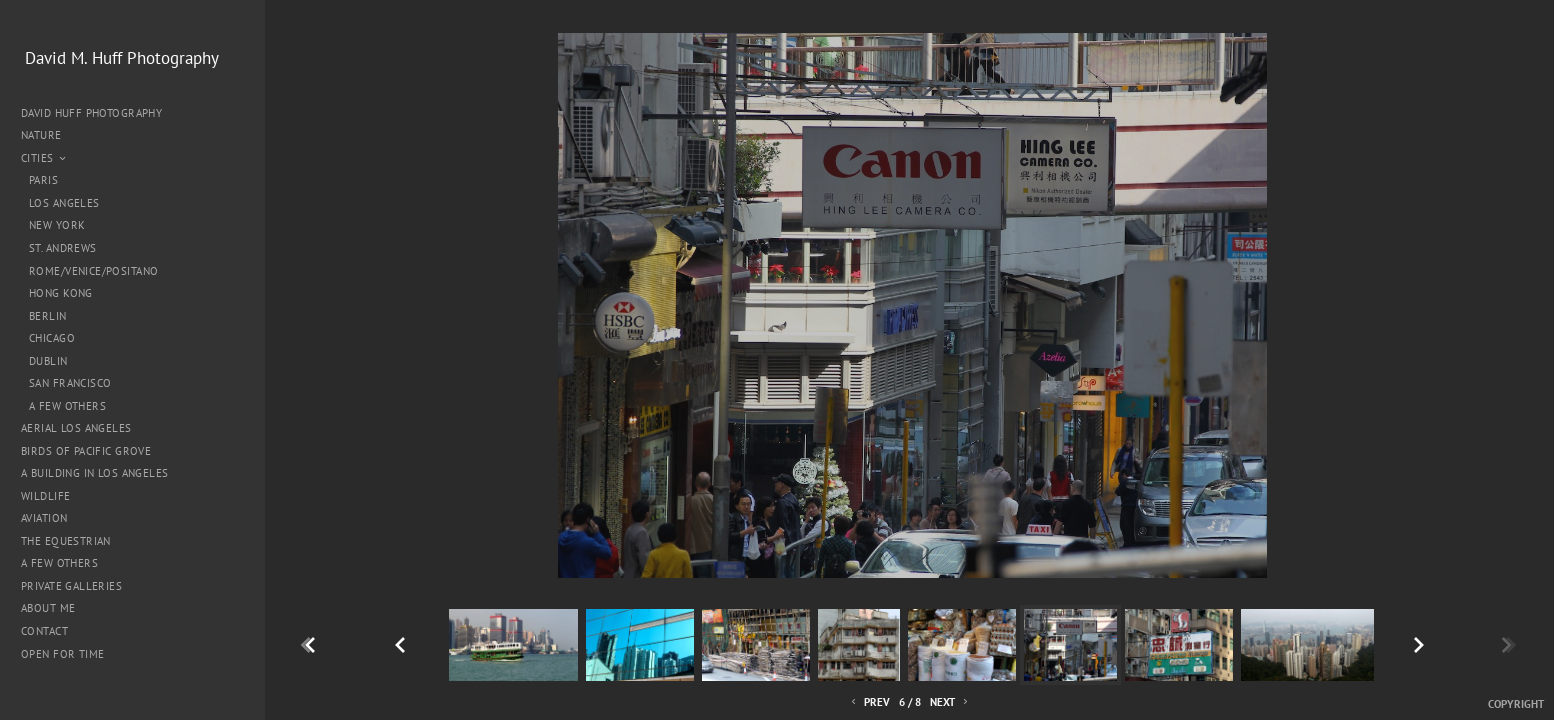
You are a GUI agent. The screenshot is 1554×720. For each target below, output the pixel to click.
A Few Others (67, 406)
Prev (869, 702)
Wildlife (45, 496)
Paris (43, 180)
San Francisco (70, 383)
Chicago (52, 338)
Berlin (48, 316)
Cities (44, 158)
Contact (44, 631)
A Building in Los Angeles (95, 473)
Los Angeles (64, 203)
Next (950, 702)
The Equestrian (66, 541)
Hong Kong (61, 293)
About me (48, 608)
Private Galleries (71, 586)
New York (57, 225)
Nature (48, 135)
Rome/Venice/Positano (93, 271)
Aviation (44, 518)
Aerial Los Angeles (76, 428)
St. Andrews (63, 248)
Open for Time (62, 654)
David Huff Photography (91, 113)
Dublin (48, 361)
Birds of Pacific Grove (86, 451)
